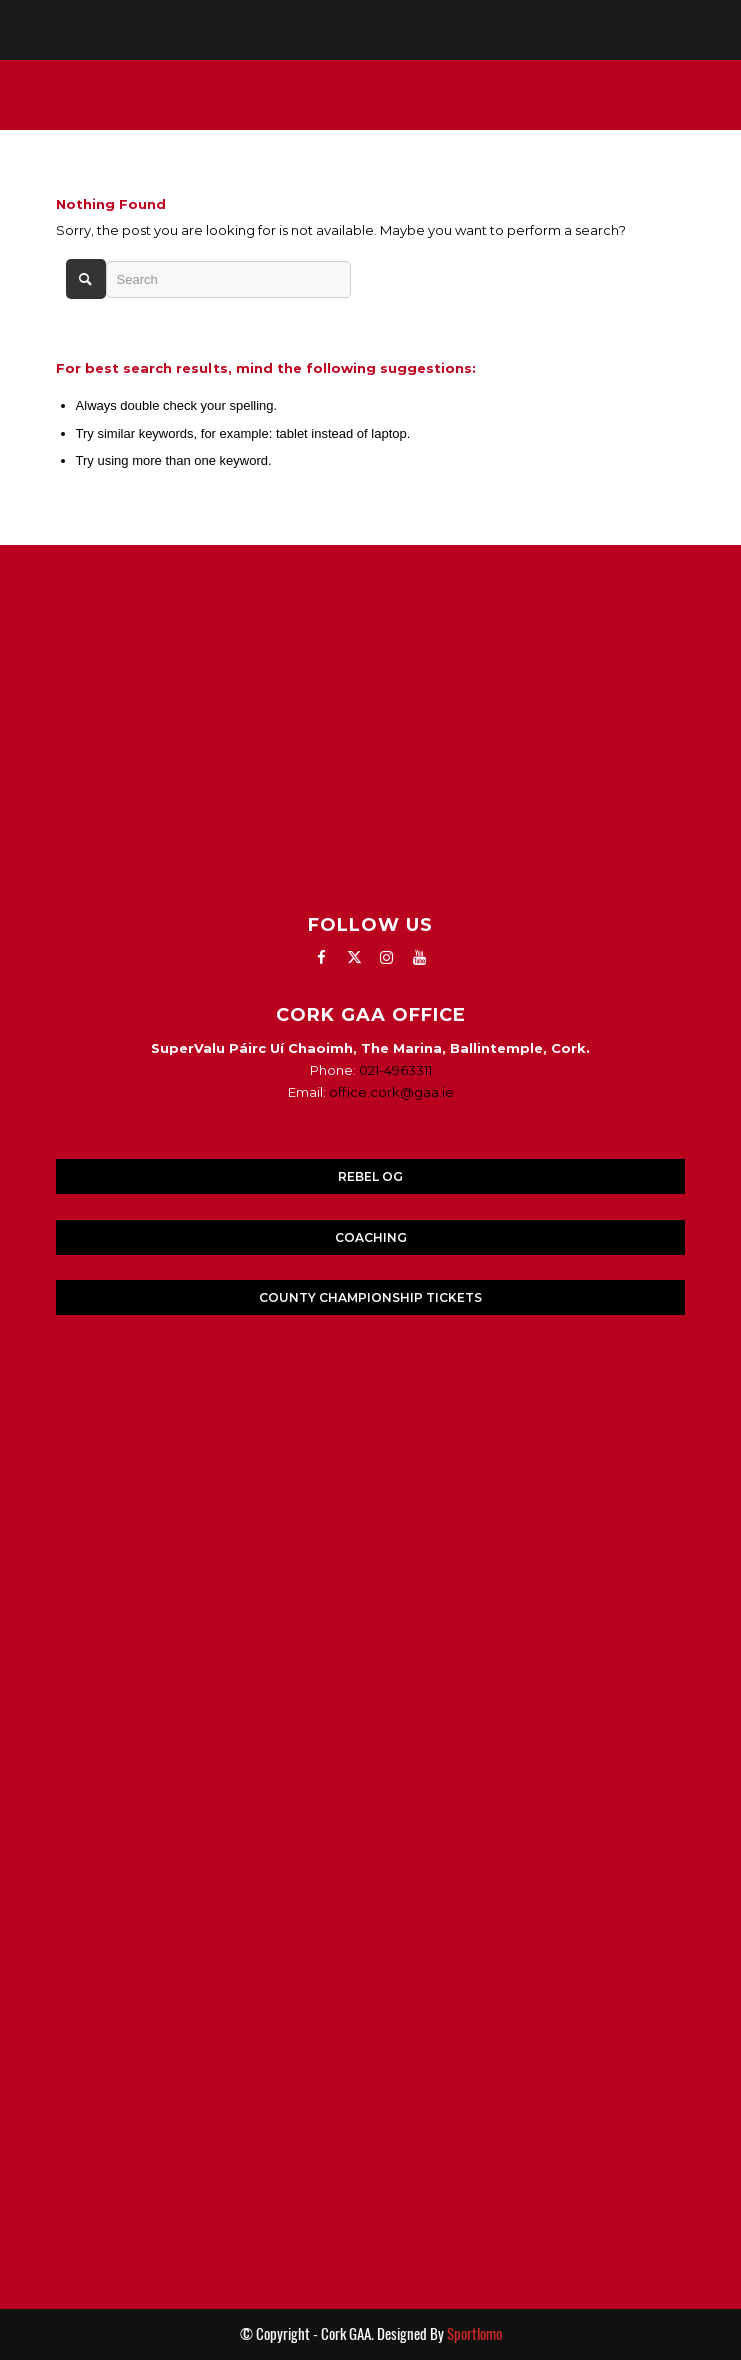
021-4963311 (395, 1070)
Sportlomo (474, 2334)
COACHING (371, 1237)
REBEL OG (370, 1176)
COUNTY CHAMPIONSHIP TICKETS (370, 1297)
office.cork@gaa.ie (391, 1092)
